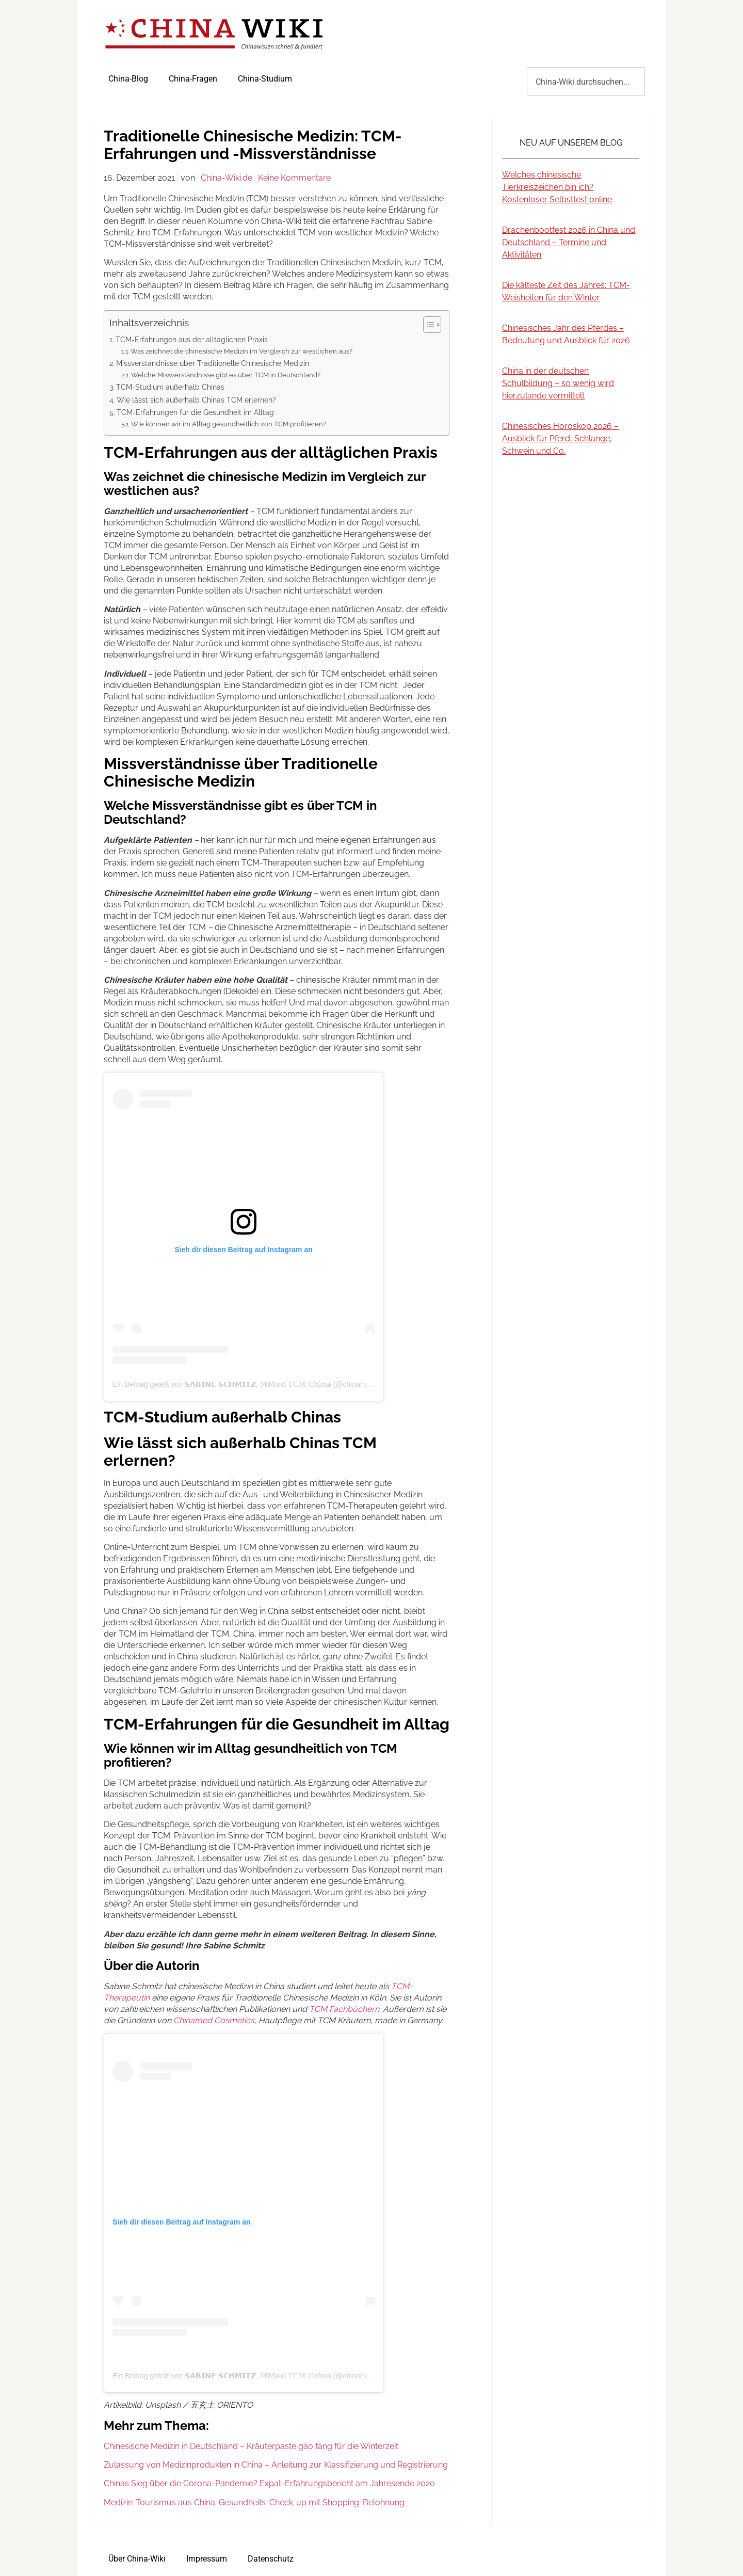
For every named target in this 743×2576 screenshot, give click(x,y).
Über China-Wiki (137, 2559)
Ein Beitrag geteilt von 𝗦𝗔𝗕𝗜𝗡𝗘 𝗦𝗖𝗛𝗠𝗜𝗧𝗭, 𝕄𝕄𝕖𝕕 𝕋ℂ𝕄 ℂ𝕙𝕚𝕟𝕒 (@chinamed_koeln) (255, 1384)
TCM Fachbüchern (344, 2009)
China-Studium (265, 79)
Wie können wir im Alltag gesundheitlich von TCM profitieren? (228, 424)
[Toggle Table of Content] (427, 324)
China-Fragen (193, 79)
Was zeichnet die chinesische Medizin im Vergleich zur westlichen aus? (241, 351)
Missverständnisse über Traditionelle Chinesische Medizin (212, 363)
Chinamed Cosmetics (213, 2020)
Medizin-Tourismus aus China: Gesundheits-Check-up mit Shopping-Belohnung (254, 2502)
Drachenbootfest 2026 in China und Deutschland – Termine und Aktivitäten (568, 242)
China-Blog (128, 79)
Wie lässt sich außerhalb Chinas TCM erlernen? (196, 399)
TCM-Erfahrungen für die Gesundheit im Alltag (195, 412)
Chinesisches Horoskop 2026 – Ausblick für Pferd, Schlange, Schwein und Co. (560, 438)
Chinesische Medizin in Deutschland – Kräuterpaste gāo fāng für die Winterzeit (251, 2446)
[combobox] (586, 81)
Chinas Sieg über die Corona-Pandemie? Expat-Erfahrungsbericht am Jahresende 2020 (269, 2483)
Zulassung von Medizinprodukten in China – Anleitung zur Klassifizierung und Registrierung (276, 2465)
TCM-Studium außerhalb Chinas (170, 386)
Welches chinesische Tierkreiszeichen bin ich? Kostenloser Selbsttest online (557, 187)
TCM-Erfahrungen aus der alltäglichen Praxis (192, 339)
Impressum (206, 2559)
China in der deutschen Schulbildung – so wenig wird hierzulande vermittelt (558, 383)
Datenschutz (271, 2559)
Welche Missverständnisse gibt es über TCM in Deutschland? (225, 375)
